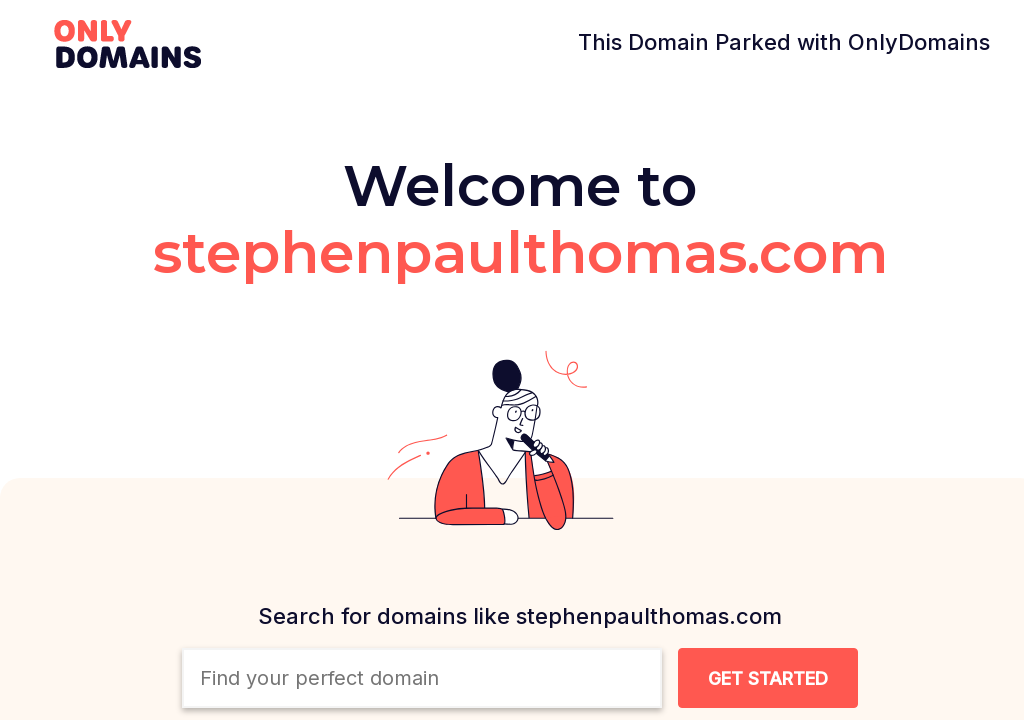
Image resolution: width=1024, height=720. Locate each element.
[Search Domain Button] (768, 678)
